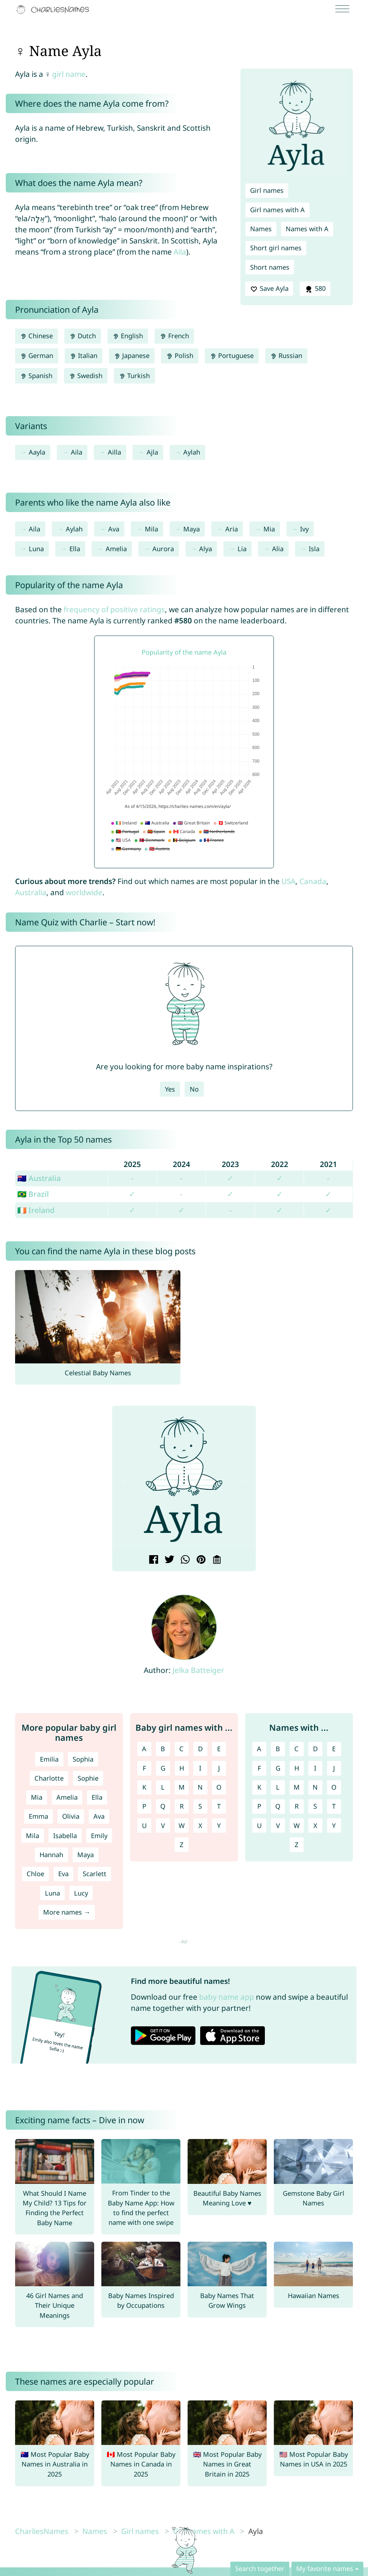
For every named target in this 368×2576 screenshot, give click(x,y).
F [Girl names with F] (144, 1768)
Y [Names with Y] (334, 1825)
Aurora (163, 548)
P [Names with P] (259, 1806)
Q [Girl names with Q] (162, 1806)
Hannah (51, 1854)
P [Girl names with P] (144, 1806)
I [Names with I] (315, 1768)
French (174, 335)
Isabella (65, 1835)
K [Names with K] (259, 1787)
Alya (205, 548)
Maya (191, 529)
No (194, 1089)
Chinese (36, 335)
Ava (113, 529)
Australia (30, 892)
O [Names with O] (333, 1787)
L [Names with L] (278, 1787)
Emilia (49, 1759)
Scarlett (94, 1873)
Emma (38, 1816)
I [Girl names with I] (200, 1768)
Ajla (152, 452)
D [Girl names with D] (200, 1748)
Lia (242, 548)
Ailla (114, 452)
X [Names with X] (315, 1825)
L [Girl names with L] (163, 1787)
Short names (269, 267)
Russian (286, 355)
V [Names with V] (278, 1825)
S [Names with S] (315, 1806)
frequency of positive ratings (114, 609)
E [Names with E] (334, 1748)
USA (288, 881)
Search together (260, 2568)
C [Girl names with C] (181, 1748)
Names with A (307, 228)
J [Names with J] (334, 1768)
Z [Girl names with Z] (181, 1844)
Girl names (267, 190)
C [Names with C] (296, 1748)
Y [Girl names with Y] (219, 1825)
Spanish (36, 375)
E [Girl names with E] (219, 1748)
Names (261, 228)
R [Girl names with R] (182, 1806)
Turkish (134, 375)
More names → (66, 1912)
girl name (69, 74)
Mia (269, 529)
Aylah (191, 452)
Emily (99, 1835)
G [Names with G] (278, 1768)
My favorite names (324, 2568)
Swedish (85, 375)
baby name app (226, 1997)
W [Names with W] (297, 1825)
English (127, 335)
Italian (83, 355)
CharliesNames (41, 2531)
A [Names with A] (259, 1748)
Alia (278, 548)
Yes (170, 1089)
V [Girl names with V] (163, 1825)
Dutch (82, 335)
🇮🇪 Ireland (36, 1210)
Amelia (116, 548)
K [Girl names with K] (144, 1787)
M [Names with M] (297, 1787)
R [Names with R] (297, 1806)
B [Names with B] (278, 1748)
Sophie (88, 1778)
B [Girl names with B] (163, 1748)
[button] (123, 1480)
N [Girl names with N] (200, 1787)
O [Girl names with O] (218, 1787)
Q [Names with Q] (277, 1806)
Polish (179, 355)
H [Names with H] (296, 1768)
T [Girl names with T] (219, 1806)
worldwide (84, 892)
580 (314, 288)
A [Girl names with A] (144, 1748)
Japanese (132, 355)
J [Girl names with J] (219, 1768)
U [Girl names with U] (144, 1825)
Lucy (81, 1893)
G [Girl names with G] (163, 1768)
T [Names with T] (334, 1806)
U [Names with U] (259, 1825)
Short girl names (276, 247)
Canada (312, 881)
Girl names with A (277, 209)
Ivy (304, 529)
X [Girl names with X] (200, 1825)
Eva (63, 1873)
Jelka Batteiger (198, 1670)
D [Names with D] (315, 1748)
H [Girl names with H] (181, 1768)
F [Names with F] (259, 1768)
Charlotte (49, 1778)
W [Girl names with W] (182, 1825)
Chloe (35, 1873)
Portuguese (232, 355)
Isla (314, 548)
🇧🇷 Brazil (33, 1194)
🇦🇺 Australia (39, 1178)
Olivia (70, 1816)
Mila (151, 529)
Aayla (37, 452)
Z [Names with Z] (296, 1844)
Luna (36, 548)
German (36, 355)
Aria (231, 529)
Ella (74, 548)
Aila (180, 252)
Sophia (83, 1759)
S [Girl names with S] (200, 1806)
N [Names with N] (315, 1787)
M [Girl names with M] (182, 1787)
